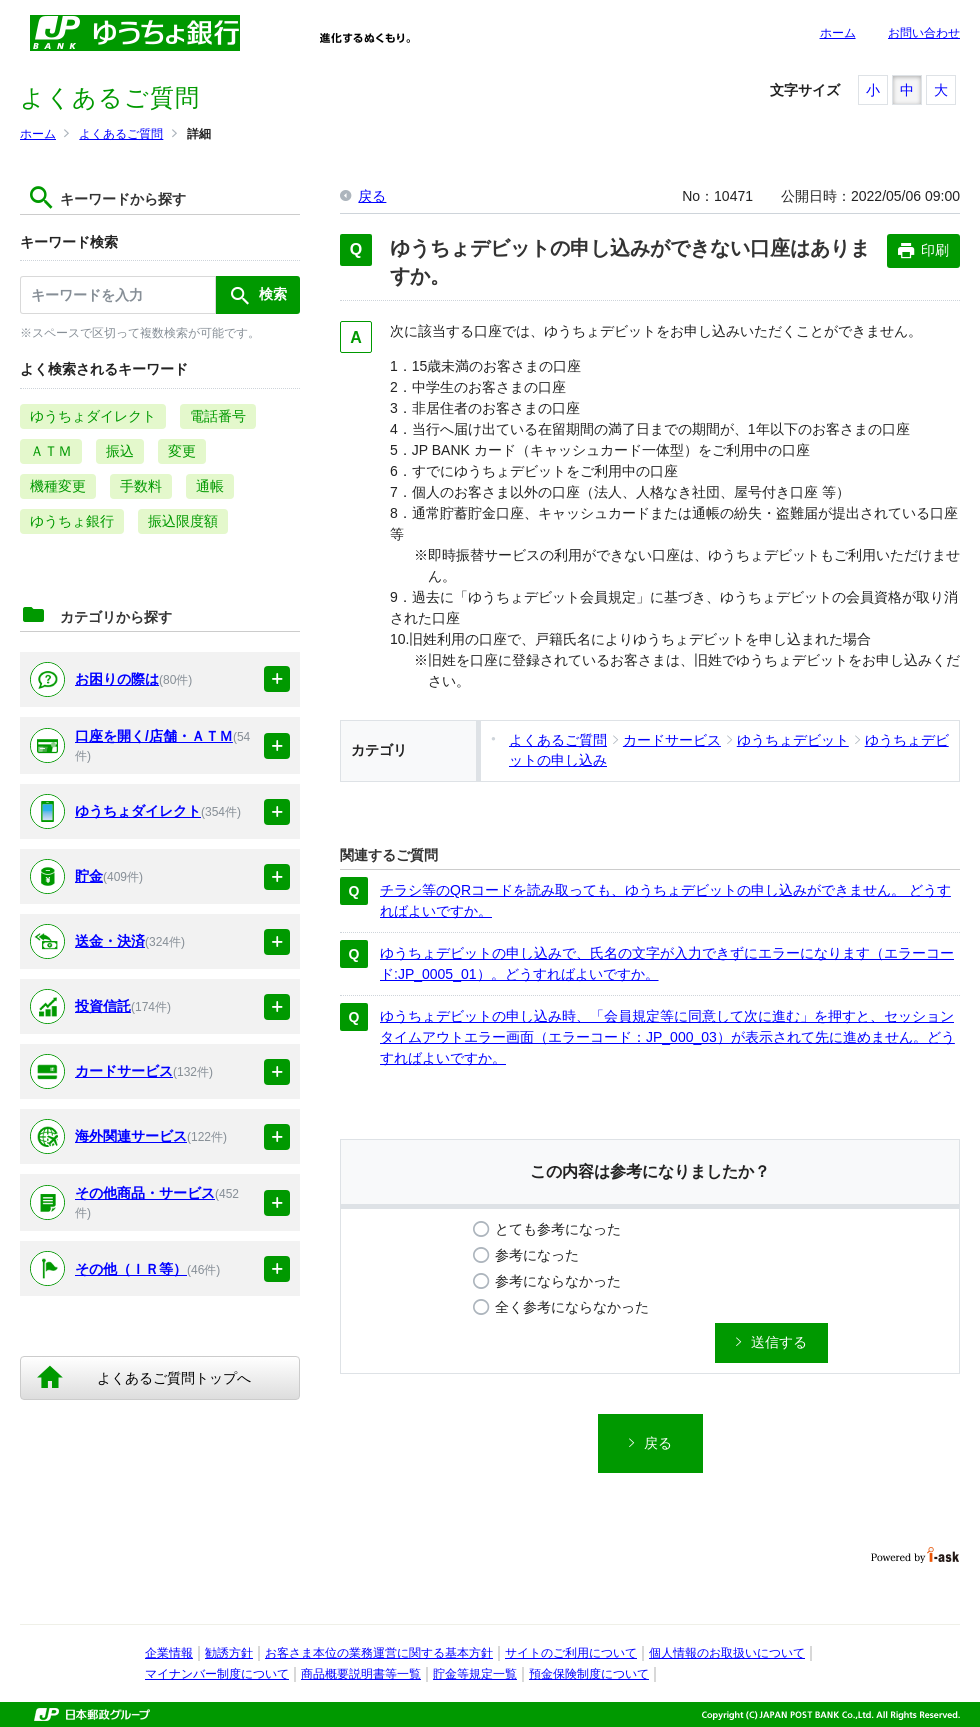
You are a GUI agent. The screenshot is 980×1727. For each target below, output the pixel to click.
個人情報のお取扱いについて (727, 1653)
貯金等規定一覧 (475, 1674)
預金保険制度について (589, 1674)
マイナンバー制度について (217, 1674)
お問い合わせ (924, 33)
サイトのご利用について (571, 1653)
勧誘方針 (229, 1653)
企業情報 (169, 1653)
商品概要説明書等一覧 (361, 1674)
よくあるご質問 (121, 134)
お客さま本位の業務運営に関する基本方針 (379, 1653)
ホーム (838, 33)
